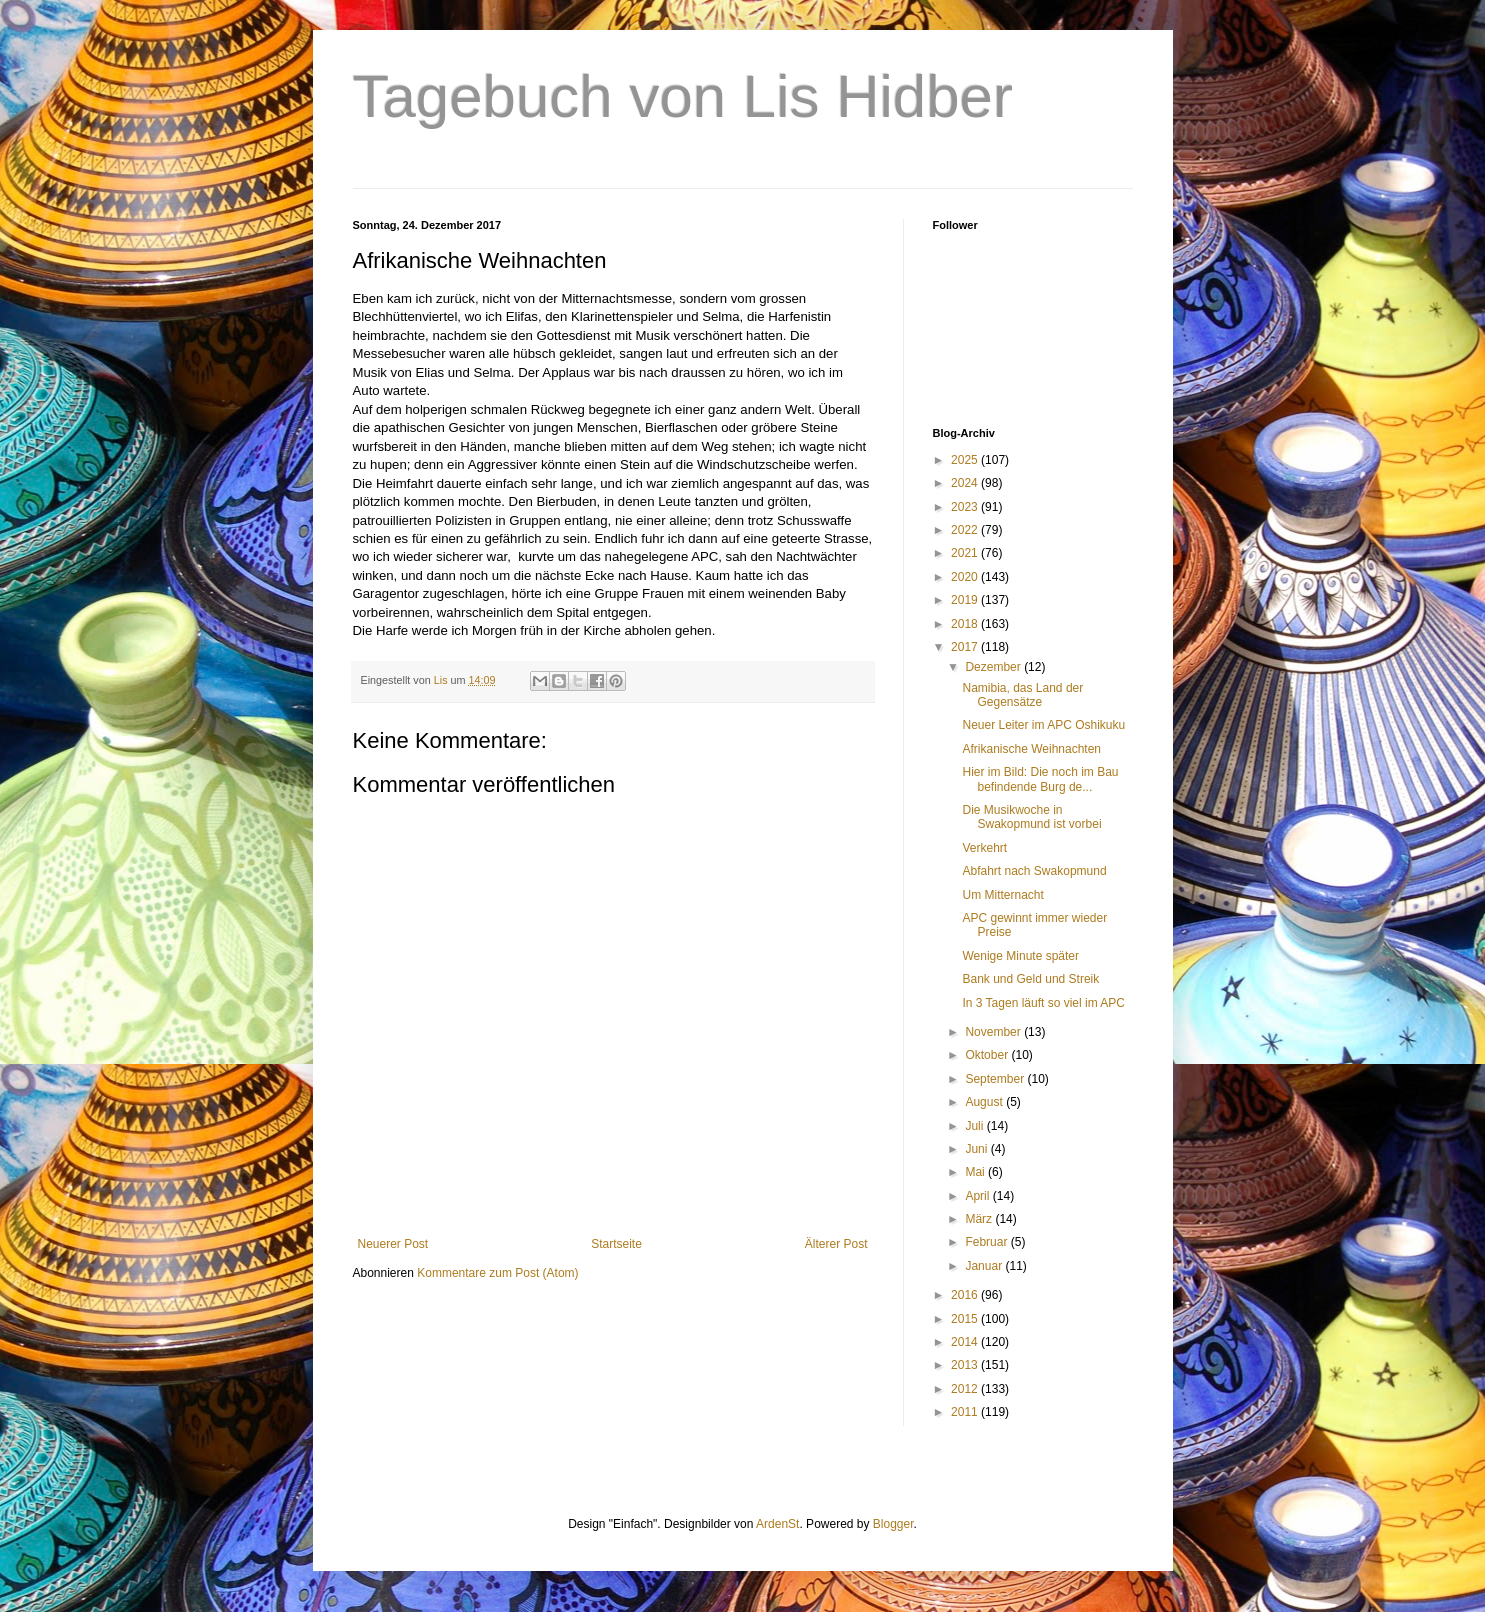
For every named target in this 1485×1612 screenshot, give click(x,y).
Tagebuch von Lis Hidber (683, 96)
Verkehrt (984, 848)
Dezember (994, 667)
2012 (966, 1389)
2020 (966, 577)
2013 (966, 1365)
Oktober (988, 1055)
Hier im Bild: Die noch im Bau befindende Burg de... (1040, 779)
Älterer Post (836, 1244)
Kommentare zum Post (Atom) (497, 1273)
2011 (966, 1412)
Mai (976, 1172)
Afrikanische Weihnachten (1031, 749)
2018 (966, 624)
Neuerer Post (393, 1244)
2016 (966, 1295)
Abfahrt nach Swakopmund (1034, 871)
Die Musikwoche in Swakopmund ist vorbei (1031, 817)
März (980, 1219)
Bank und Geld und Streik (1030, 979)
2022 (966, 530)
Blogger (893, 1524)
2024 (966, 483)
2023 (966, 507)
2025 (966, 460)
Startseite (616, 1244)
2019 (966, 600)
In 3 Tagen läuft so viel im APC (1043, 1003)
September (996, 1079)
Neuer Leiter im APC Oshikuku (1043, 725)
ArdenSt (777, 1524)
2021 (966, 553)
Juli (975, 1126)
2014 (966, 1342)
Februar (987, 1242)
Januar (985, 1266)
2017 (966, 647)
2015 (966, 1319)
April (978, 1196)
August (985, 1102)
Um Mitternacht (1002, 895)
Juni (977, 1149)
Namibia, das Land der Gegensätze (1022, 695)
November (994, 1032)
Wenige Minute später (1020, 956)
